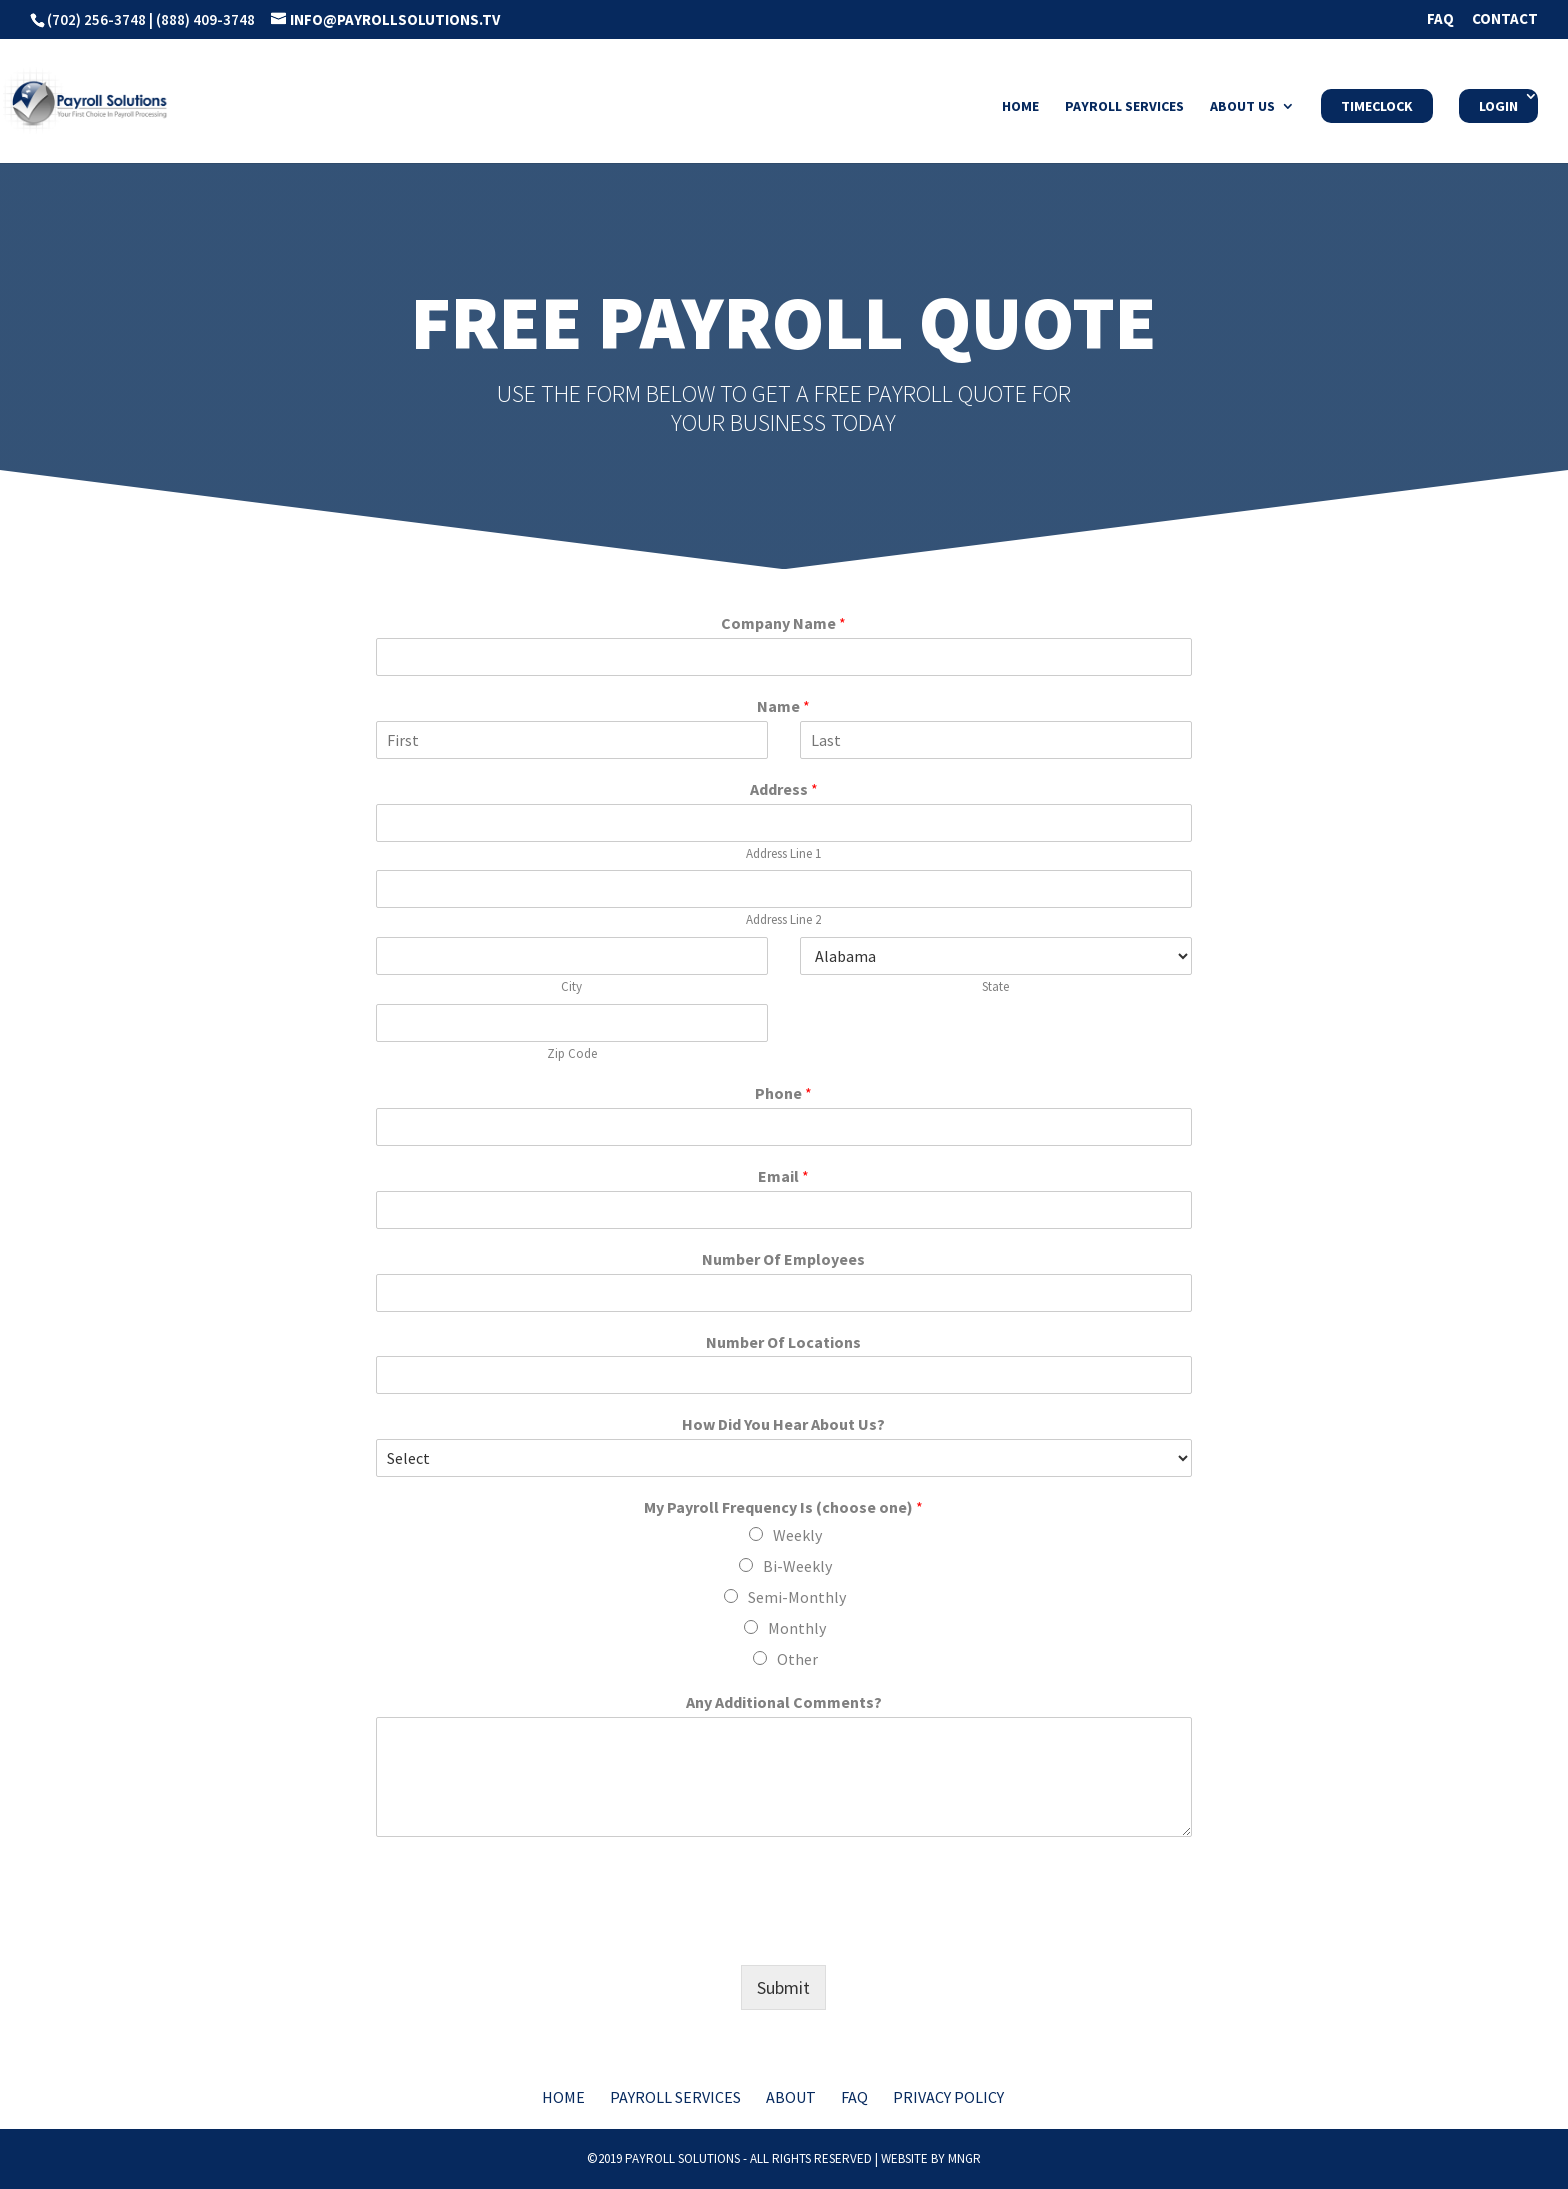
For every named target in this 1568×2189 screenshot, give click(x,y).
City (571, 987)
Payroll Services (1124, 107)
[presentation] (528, 1932)
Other (797, 1659)
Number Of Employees (783, 1259)
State (995, 987)
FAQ (1440, 19)
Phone (783, 1093)
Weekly (797, 1535)
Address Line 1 (783, 854)
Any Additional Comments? (784, 1702)
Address (784, 789)
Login (1498, 106)
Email (783, 1176)
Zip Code (572, 1054)
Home (1020, 107)
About (791, 2097)
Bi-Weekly (797, 1566)
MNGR (964, 2158)
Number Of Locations (783, 1342)
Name (783, 706)
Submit (783, 1987)
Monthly (797, 1628)
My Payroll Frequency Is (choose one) (783, 1507)
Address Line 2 (783, 920)
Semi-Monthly (797, 1597)
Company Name (783, 623)
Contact (1505, 19)
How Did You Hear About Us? (783, 1424)
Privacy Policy (948, 2097)
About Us (1242, 107)
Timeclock (1377, 106)
